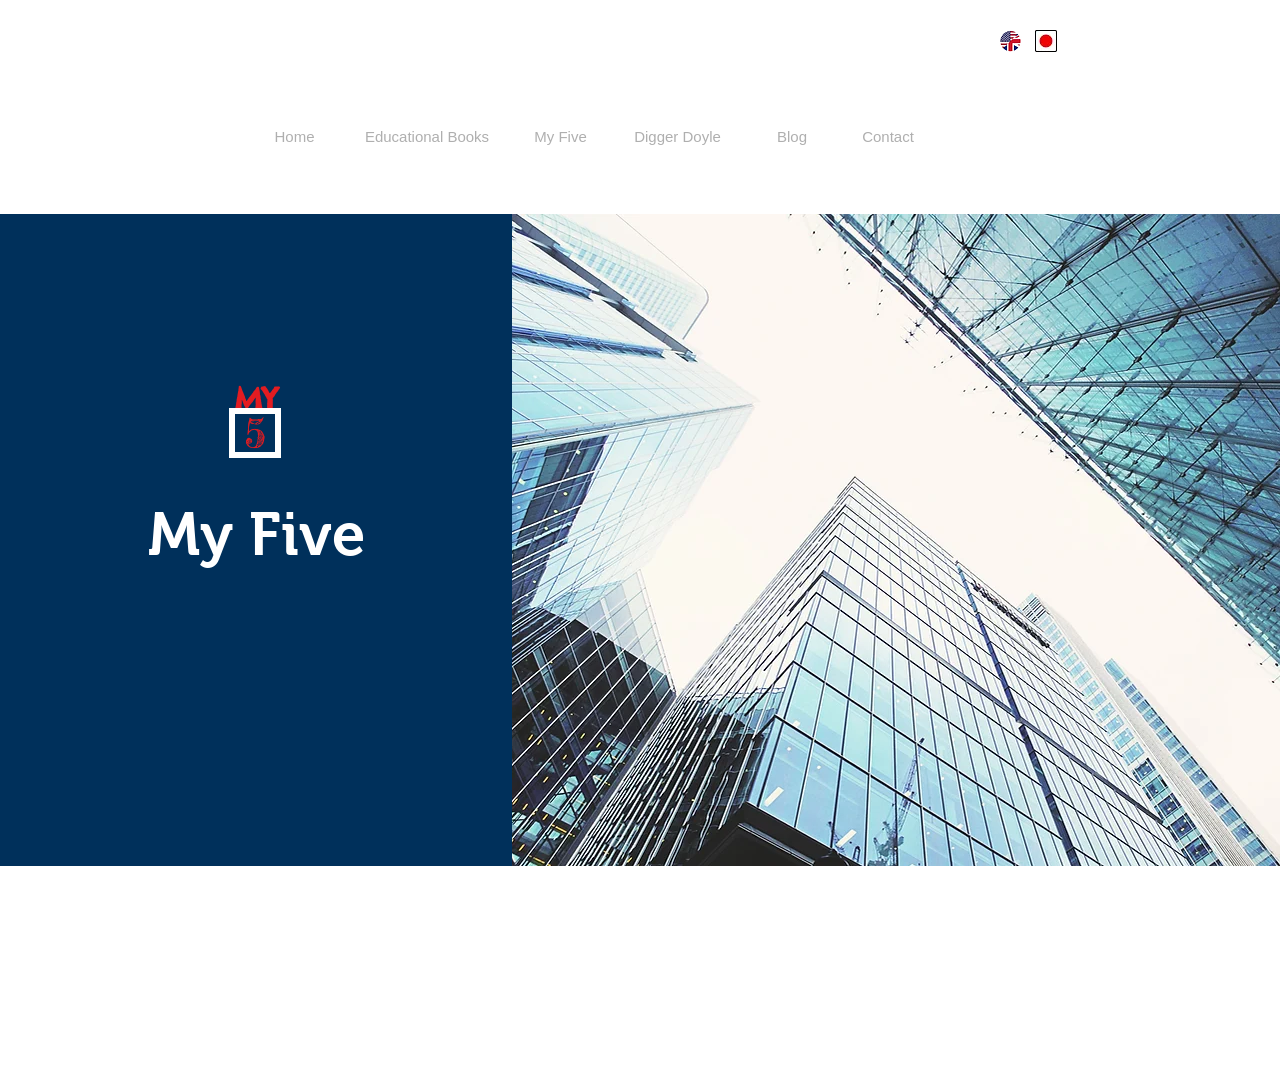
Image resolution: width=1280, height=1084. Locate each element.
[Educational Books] (427, 136)
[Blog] (792, 136)
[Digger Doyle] (677, 136)
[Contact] (888, 136)
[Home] (294, 136)
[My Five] (560, 136)
